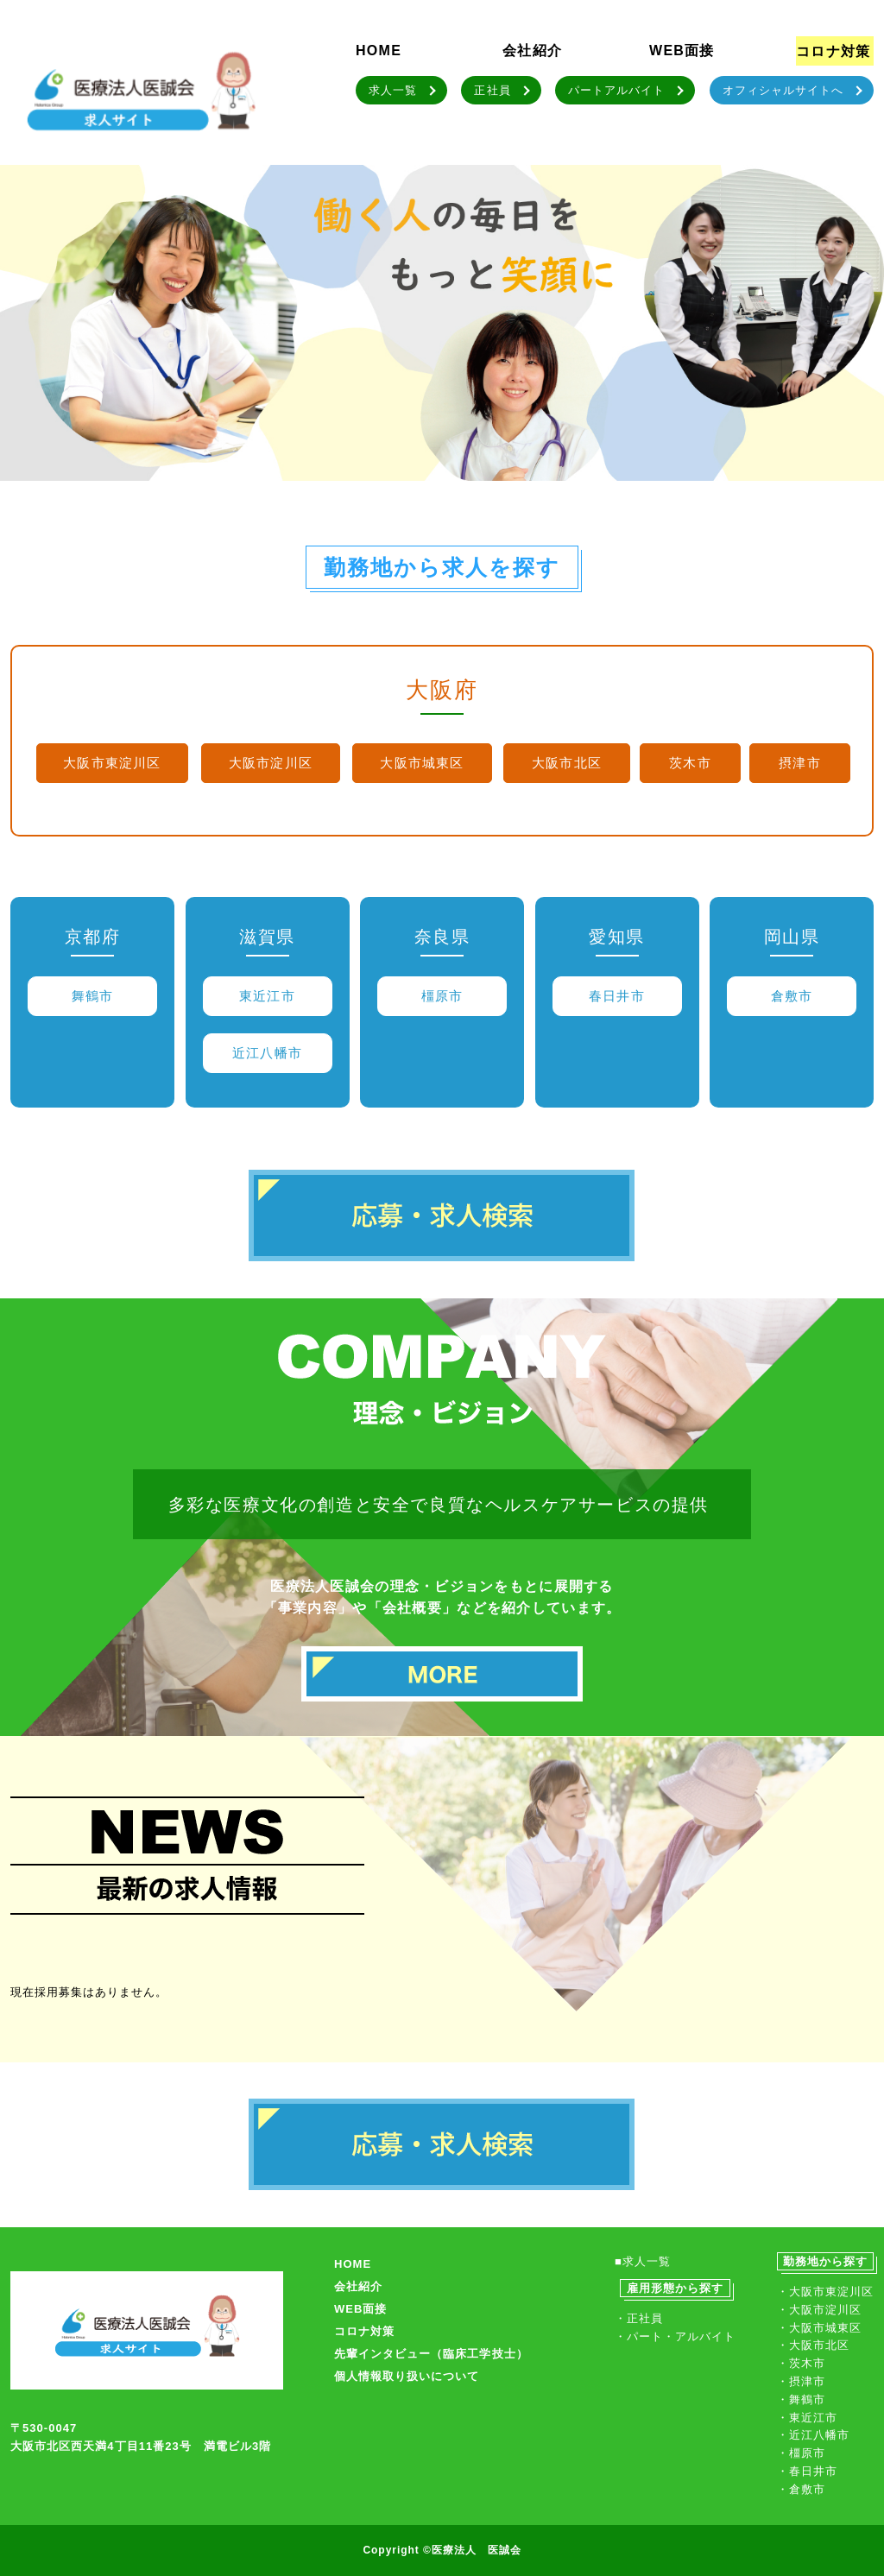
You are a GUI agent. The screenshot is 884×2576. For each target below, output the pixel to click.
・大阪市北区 (813, 2345)
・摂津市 (801, 2381)
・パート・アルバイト (675, 2336)
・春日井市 (807, 2471)
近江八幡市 (267, 1052)
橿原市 (442, 995)
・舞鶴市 (801, 2399)
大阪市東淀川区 (112, 762)
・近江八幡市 (813, 2434)
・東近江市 (807, 2417)
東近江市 (267, 995)
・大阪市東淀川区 (825, 2291)
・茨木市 (801, 2363)
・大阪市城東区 (819, 2327)
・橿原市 (801, 2453)
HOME (378, 50)
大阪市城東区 (422, 762)
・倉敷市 (801, 2489)
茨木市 (690, 762)
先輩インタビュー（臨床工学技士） (431, 2353)
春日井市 (617, 995)
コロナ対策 (833, 51)
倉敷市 (792, 995)
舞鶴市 (93, 995)
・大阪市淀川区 (819, 2309)
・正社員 (639, 2318)
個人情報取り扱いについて (406, 2376)
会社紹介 (532, 50)
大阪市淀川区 (271, 762)
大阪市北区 (567, 762)
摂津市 (800, 762)
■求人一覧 (643, 2261)
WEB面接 (682, 50)
